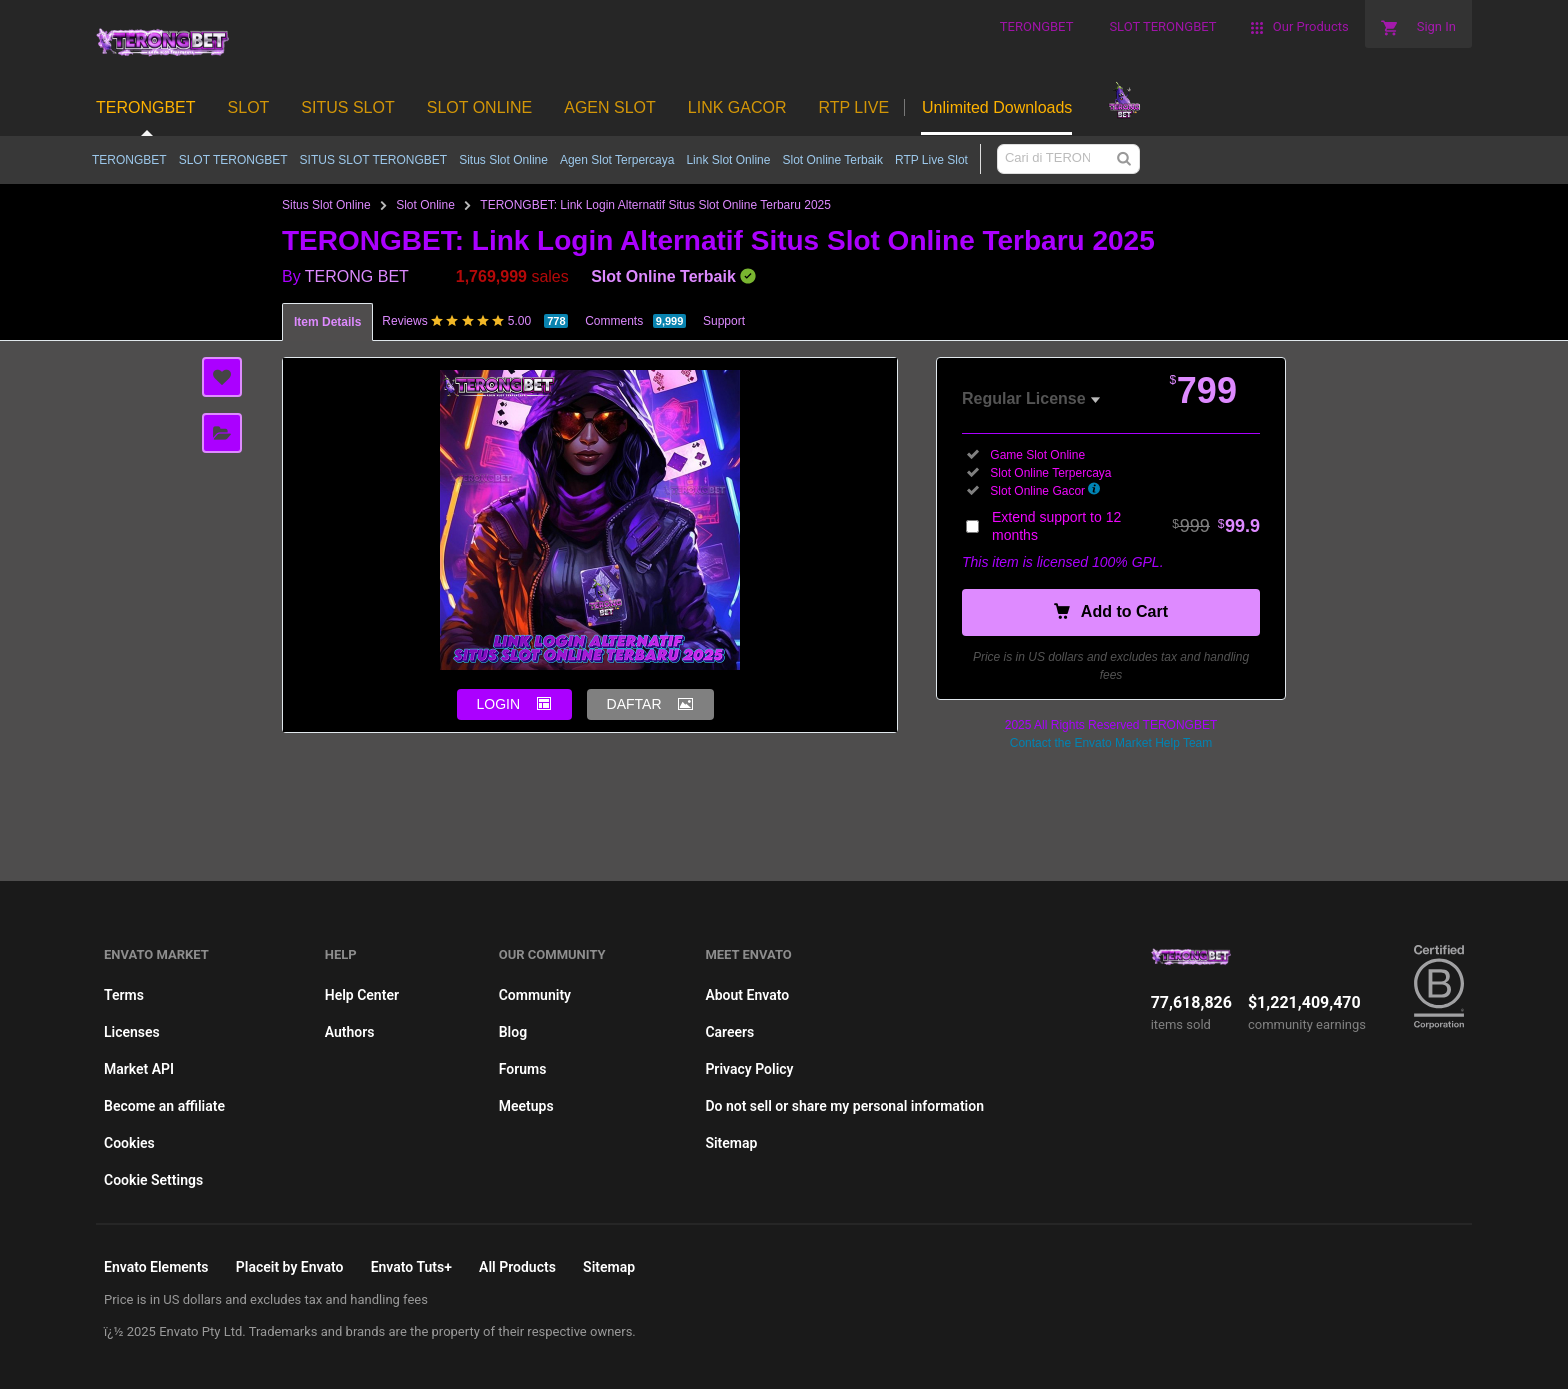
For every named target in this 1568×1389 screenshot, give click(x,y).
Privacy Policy (749, 1069)
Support (724, 321)
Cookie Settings (153, 1180)
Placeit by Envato (290, 1267)
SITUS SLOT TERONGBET (374, 160)
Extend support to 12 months (1126, 526)
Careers (729, 1032)
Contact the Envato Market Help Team (1111, 743)
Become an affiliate (164, 1106)
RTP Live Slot (931, 160)
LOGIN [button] (499, 704)
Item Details (327, 322)
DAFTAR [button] (634, 704)
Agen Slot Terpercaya (617, 160)
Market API (139, 1069)
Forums (523, 1069)
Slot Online (425, 205)
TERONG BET (357, 276)
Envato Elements (156, 1267)
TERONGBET (129, 160)
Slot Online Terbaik (832, 160)
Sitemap (731, 1143)
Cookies (129, 1143)
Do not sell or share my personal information (844, 1106)
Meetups (526, 1106)
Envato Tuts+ (411, 1267)
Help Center (362, 995)
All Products (517, 1267)
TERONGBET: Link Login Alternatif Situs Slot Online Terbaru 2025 (655, 205)
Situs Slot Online (503, 160)
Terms (124, 995)
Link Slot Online (728, 160)
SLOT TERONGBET (233, 160)
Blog (513, 1032)
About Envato (747, 995)
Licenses (132, 1032)
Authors (350, 1032)
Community (535, 995)
